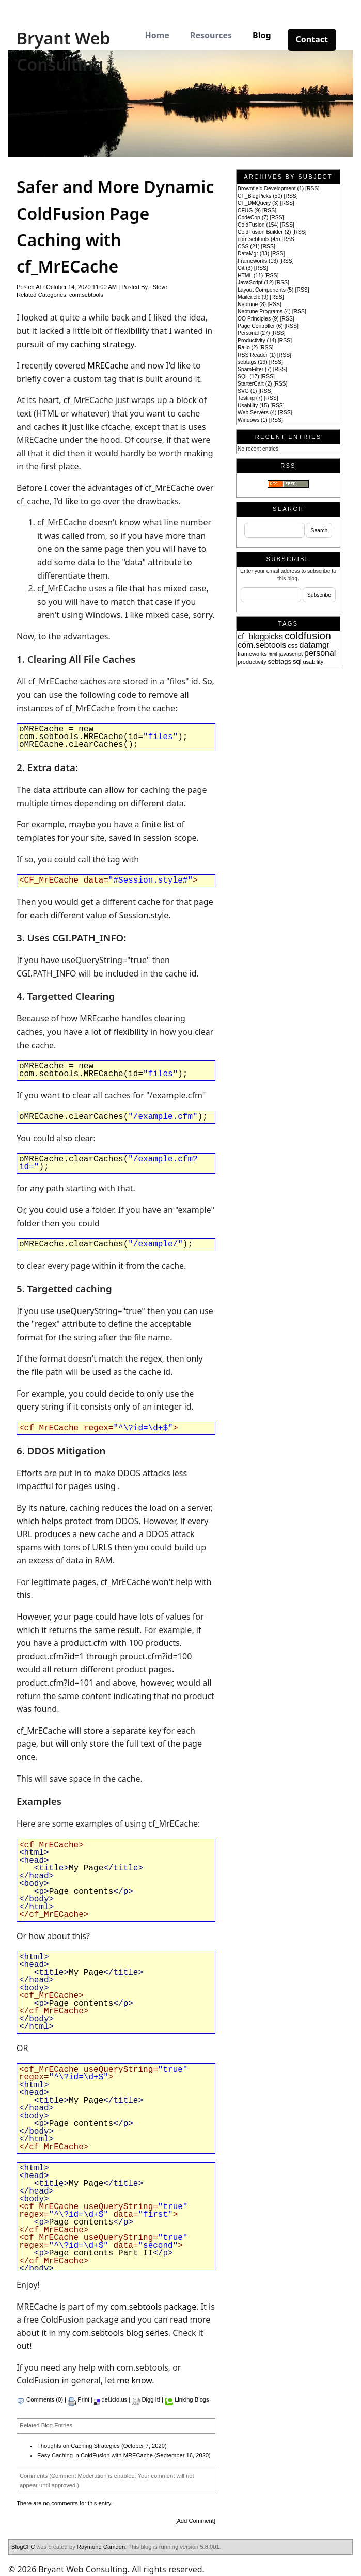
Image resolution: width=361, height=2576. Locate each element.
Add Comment (195, 2521)
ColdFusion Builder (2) (264, 232)
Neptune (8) (252, 304)
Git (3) (245, 268)
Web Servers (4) (257, 412)
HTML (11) (250, 275)
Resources (211, 35)
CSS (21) (249, 246)
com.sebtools (86, 295)
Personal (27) (254, 333)
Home (157, 35)
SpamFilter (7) (255, 369)
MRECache (107, 365)
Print (83, 2399)
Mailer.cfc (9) (253, 297)
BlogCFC (23, 2546)
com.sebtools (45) (259, 239)
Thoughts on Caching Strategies (78, 2446)
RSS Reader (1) (257, 355)
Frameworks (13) (258, 261)
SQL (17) (248, 376)
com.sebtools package (153, 2306)
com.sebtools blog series (120, 2333)
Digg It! (151, 2399)
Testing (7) (250, 398)
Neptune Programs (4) (264, 311)
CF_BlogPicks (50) (260, 196)
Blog (262, 35)
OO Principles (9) (258, 319)
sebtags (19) (253, 362)
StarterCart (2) (255, 384)
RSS (312, 188)
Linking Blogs (192, 2399)
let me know (128, 2380)
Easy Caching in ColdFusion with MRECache (95, 2455)
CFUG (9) (249, 210)
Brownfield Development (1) (271, 188)
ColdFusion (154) (258, 225)
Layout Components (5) (266, 290)
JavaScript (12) (256, 282)
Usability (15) (253, 405)
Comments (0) (44, 2399)
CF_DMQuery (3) (258, 203)
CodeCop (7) (253, 217)
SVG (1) (247, 391)
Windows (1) (253, 420)
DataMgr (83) (253, 254)
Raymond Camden (101, 2546)
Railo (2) (248, 347)
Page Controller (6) (260, 326)
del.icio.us (114, 2399)
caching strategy (102, 344)
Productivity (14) (257, 340)
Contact (312, 39)
